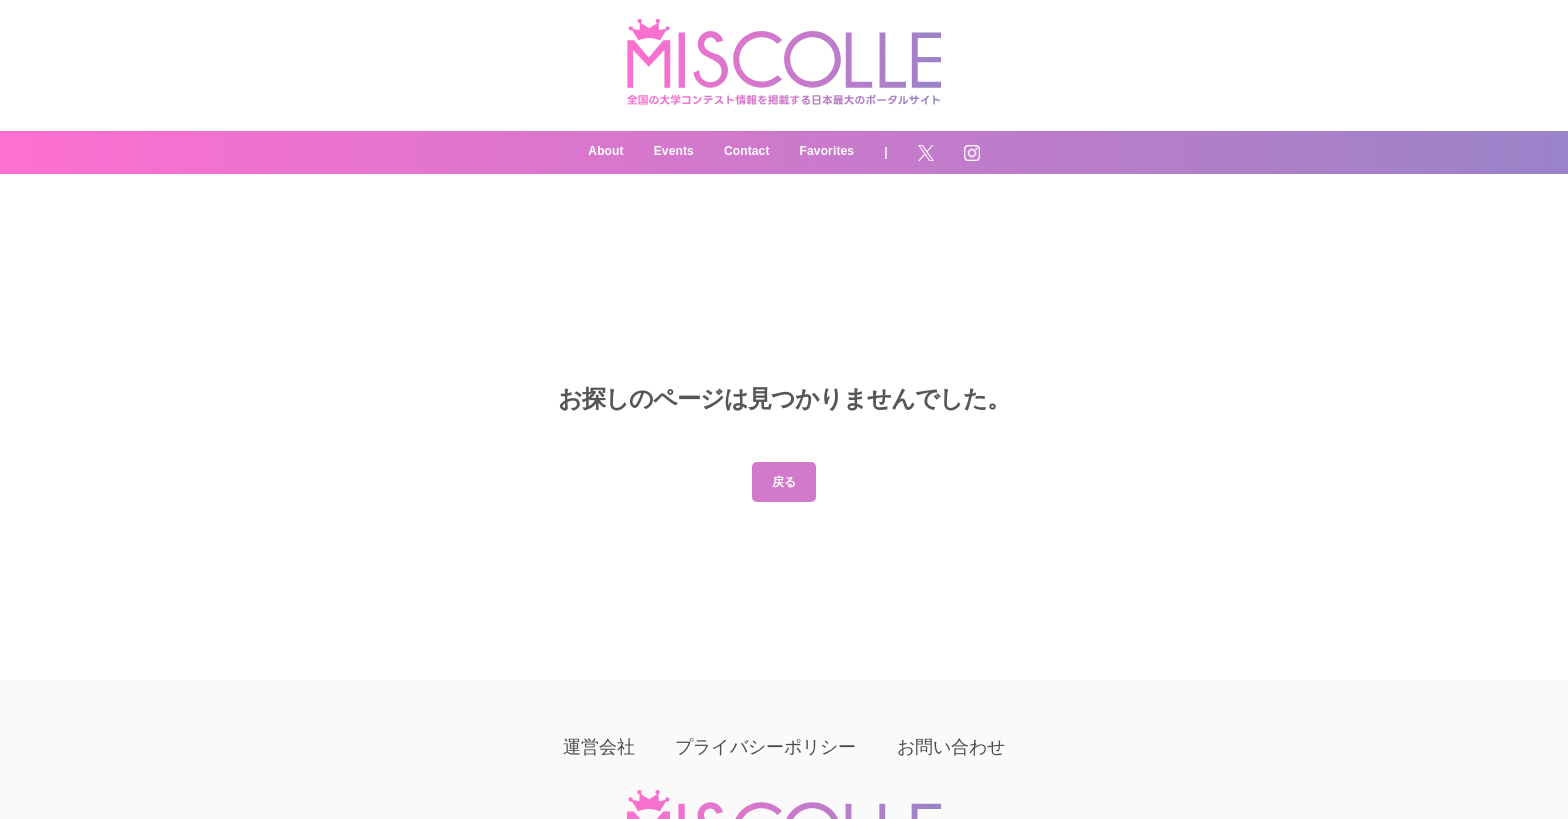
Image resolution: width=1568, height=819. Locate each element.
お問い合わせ (951, 747)
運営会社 (599, 747)
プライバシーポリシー (765, 747)
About (605, 151)
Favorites (827, 151)
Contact (747, 151)
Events (674, 151)
